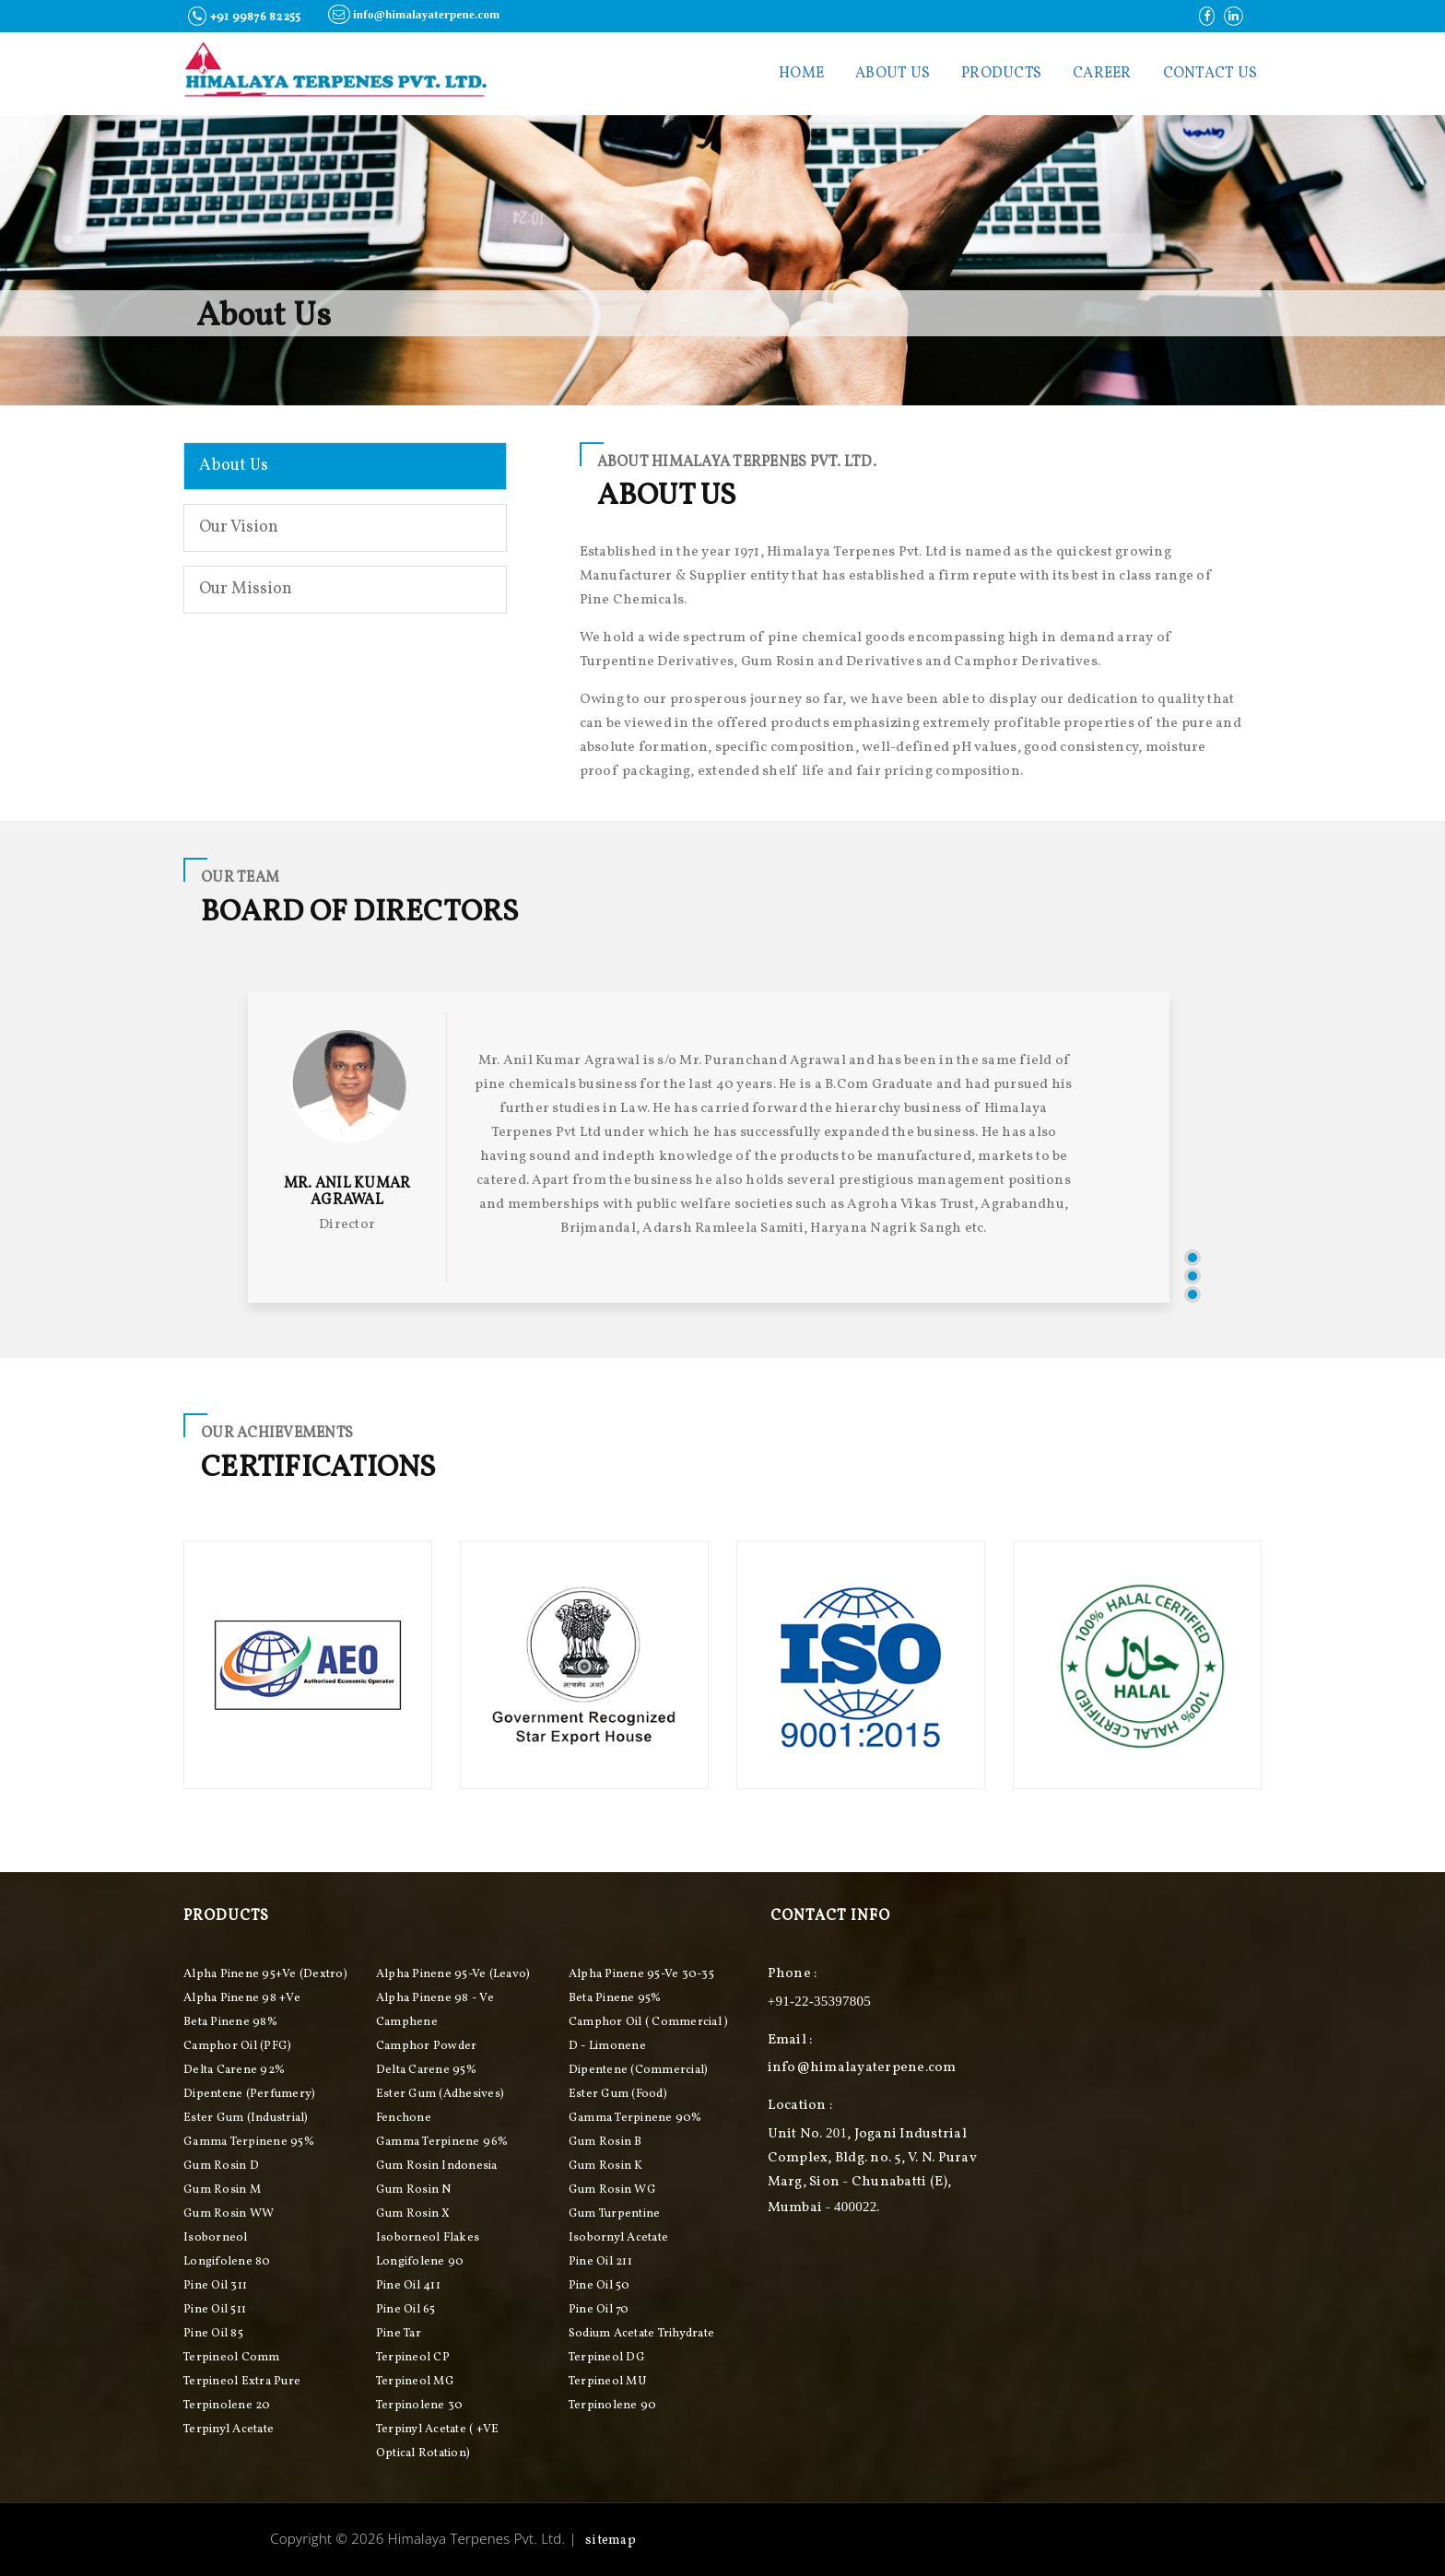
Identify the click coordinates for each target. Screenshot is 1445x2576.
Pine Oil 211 (600, 2262)
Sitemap (610, 2540)
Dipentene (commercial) (639, 2070)
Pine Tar (398, 2333)
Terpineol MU (607, 2381)
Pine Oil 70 (599, 2309)
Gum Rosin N (414, 2190)
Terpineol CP (413, 2357)
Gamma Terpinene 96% (442, 2142)
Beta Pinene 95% (615, 1998)
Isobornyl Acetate (618, 2238)
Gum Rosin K (606, 2166)
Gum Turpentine (615, 2214)
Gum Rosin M (222, 2190)
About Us (892, 74)
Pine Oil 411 (408, 2285)
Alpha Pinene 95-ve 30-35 (641, 1974)
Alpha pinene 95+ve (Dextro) (265, 1974)
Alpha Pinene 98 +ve (241, 1998)
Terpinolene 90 (613, 2405)
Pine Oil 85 (213, 2333)
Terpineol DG (607, 2357)
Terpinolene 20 (227, 2405)
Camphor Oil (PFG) (237, 2046)
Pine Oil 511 (214, 2309)
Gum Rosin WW (228, 2214)
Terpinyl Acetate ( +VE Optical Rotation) (437, 2441)
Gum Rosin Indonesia (437, 2166)
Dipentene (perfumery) (249, 2094)
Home (801, 74)
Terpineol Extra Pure (241, 2381)
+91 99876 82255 (244, 16)
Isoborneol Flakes (427, 2238)
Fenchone (403, 2118)
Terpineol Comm (231, 2357)
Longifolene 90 (420, 2262)
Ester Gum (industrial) (246, 2118)
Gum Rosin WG (612, 2190)
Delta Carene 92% (234, 2070)
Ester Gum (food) (618, 2094)
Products (1001, 74)
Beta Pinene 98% (230, 2022)
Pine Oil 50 (599, 2285)
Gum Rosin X (413, 2214)
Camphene (407, 2022)
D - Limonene (607, 2046)
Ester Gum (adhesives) (440, 2094)
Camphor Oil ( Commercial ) (649, 2022)
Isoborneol (215, 2238)
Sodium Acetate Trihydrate (641, 2333)
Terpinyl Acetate (228, 2429)
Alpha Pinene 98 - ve (435, 1998)
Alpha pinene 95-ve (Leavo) (453, 1974)
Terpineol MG (415, 2381)
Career (1102, 74)
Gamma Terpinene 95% (248, 2142)
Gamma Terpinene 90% (635, 2118)
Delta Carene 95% (426, 2070)
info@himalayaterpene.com (413, 14)
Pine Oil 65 (406, 2309)
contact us (1210, 74)
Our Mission (245, 589)
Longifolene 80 (227, 2262)
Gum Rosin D (221, 2166)
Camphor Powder (426, 2046)
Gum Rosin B (605, 2142)
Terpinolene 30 (420, 2405)
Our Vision (238, 527)
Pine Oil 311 (215, 2285)
